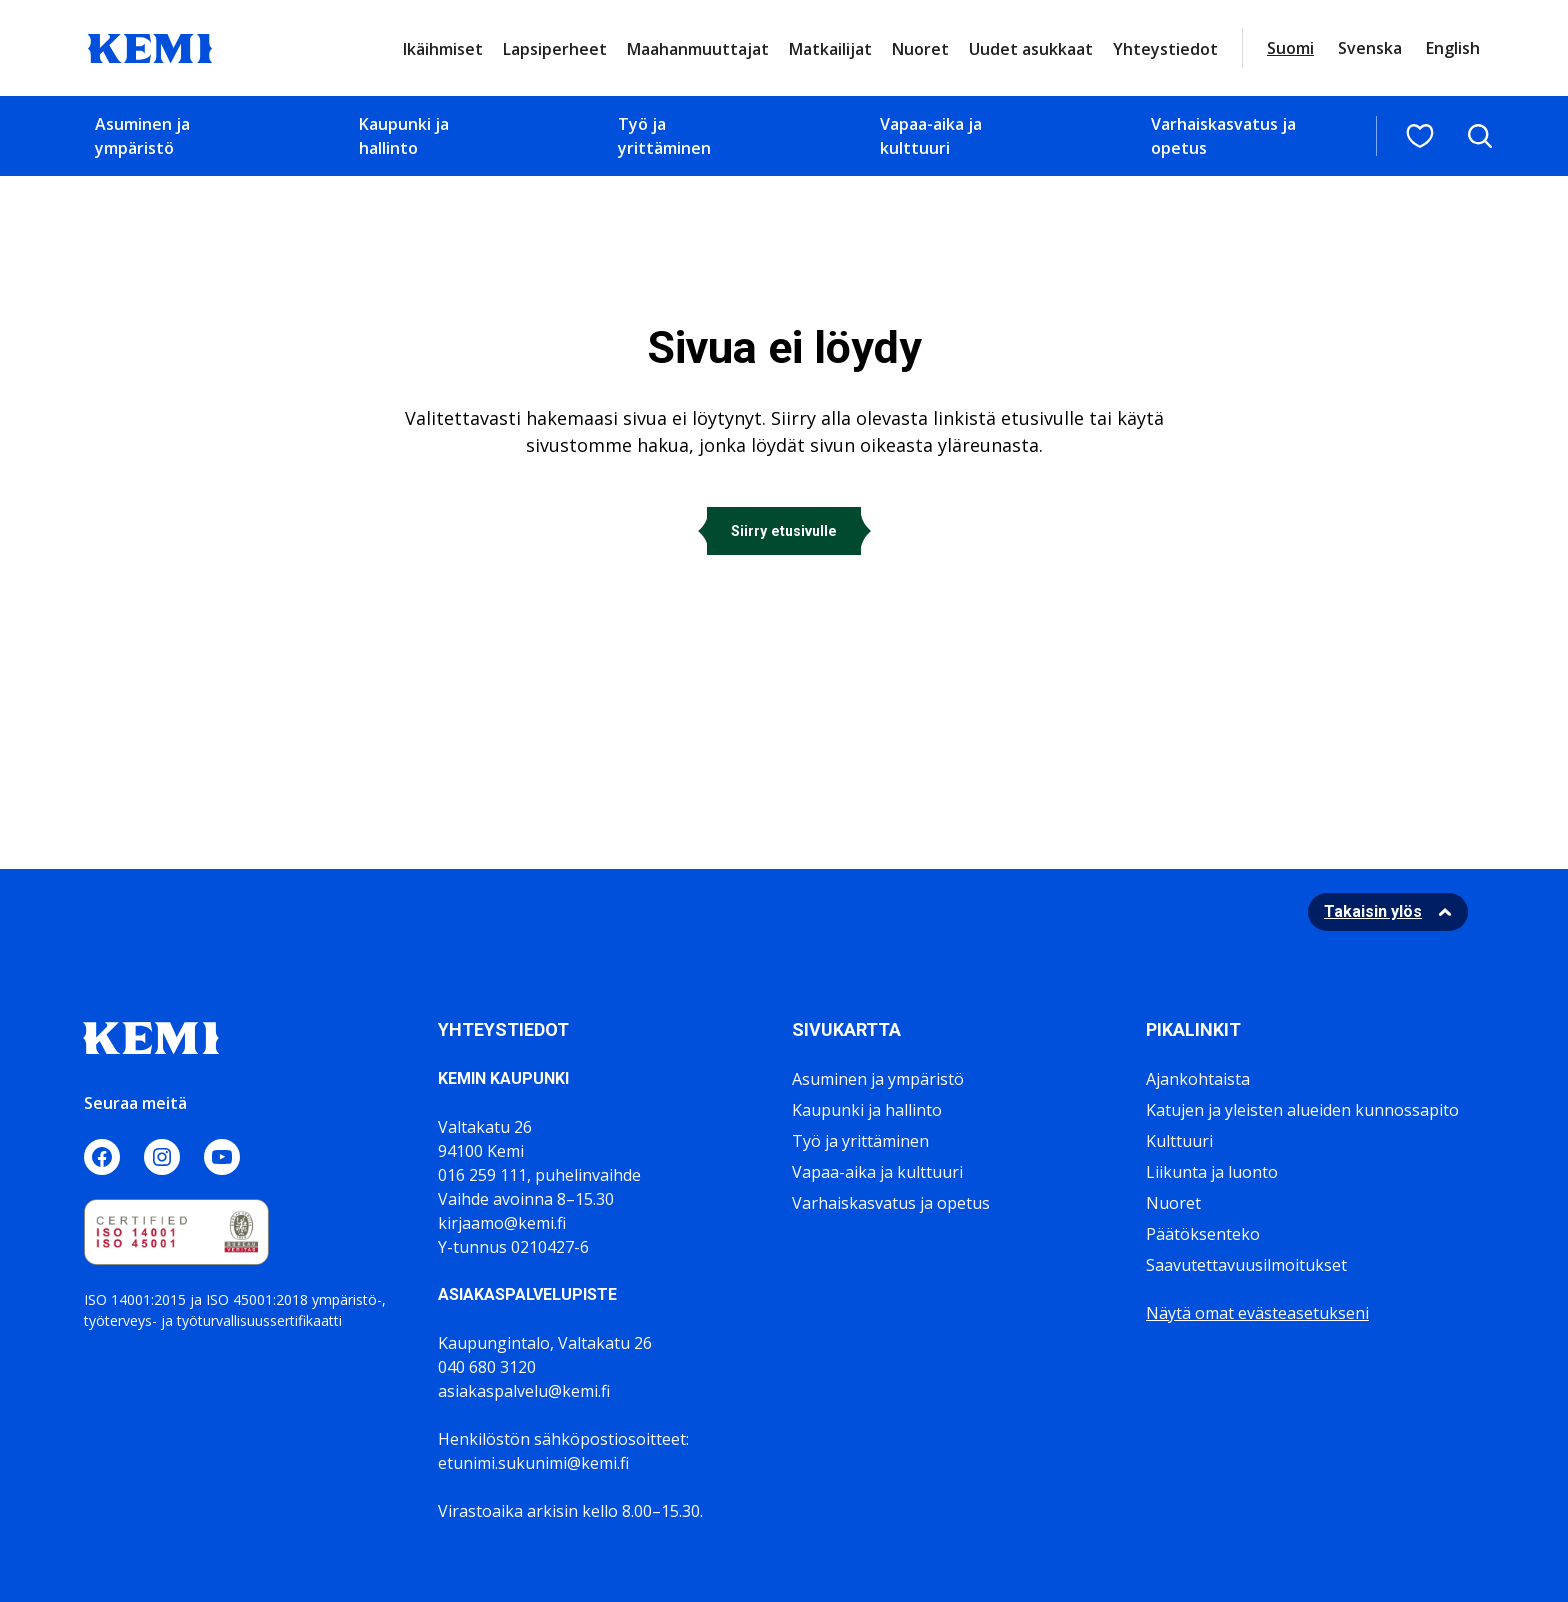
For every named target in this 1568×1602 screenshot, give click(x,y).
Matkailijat (830, 49)
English (1453, 48)
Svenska (1370, 48)
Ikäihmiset (443, 49)
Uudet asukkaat (1031, 49)
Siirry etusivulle (784, 531)
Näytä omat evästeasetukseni (1257, 1313)
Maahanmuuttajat (698, 49)
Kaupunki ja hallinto (404, 136)
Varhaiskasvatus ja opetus (1223, 136)
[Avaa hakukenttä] (1480, 136)
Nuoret (920, 49)
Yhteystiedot (1165, 49)
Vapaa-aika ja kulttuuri (931, 136)
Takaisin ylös (1373, 911)
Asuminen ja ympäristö (142, 136)
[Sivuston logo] (150, 46)
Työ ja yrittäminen (664, 136)
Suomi (1290, 48)
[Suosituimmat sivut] (1420, 136)
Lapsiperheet (555, 49)
